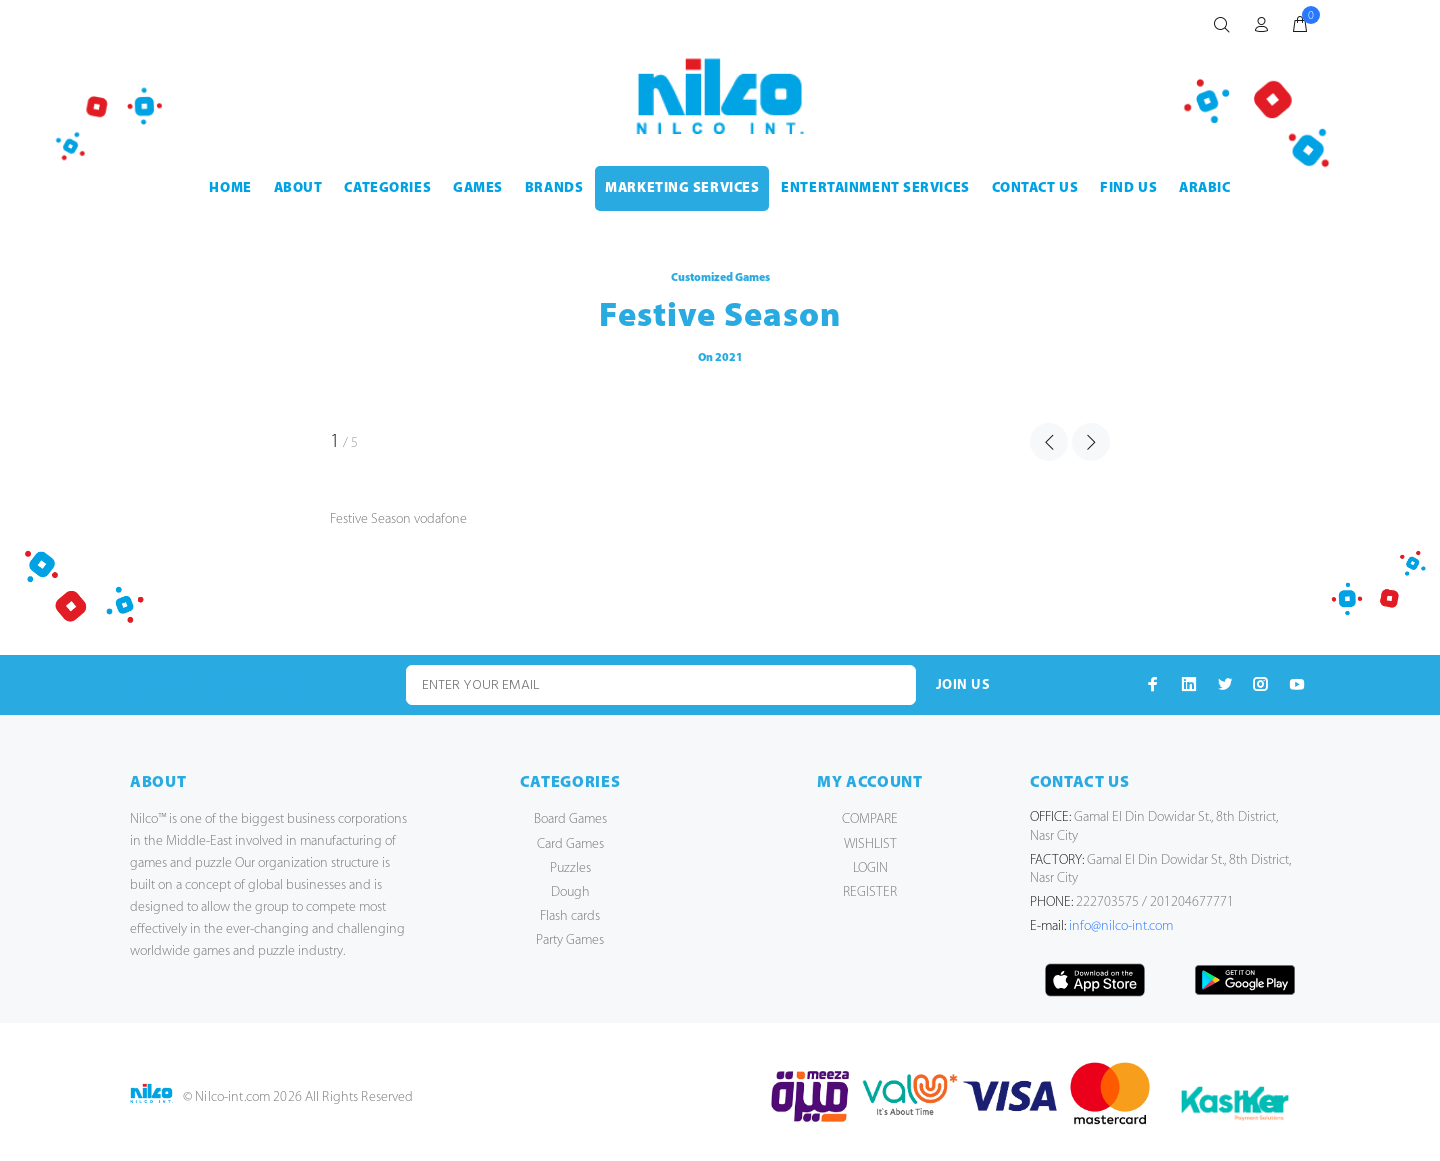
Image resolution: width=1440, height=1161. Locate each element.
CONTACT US (1035, 188)
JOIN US (963, 685)
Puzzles (570, 868)
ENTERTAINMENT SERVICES (875, 188)
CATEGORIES (387, 188)
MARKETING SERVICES (682, 188)
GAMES (478, 188)
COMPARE (870, 819)
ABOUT (298, 188)
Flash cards (570, 916)
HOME (230, 188)
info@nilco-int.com (1121, 926)
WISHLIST (870, 844)
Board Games (570, 819)
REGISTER (870, 892)
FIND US (1128, 188)
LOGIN (870, 868)
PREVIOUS (1049, 442)
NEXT (1091, 442)
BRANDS (554, 188)
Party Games (570, 940)
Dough (570, 892)
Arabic (1204, 188)
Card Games (570, 844)
